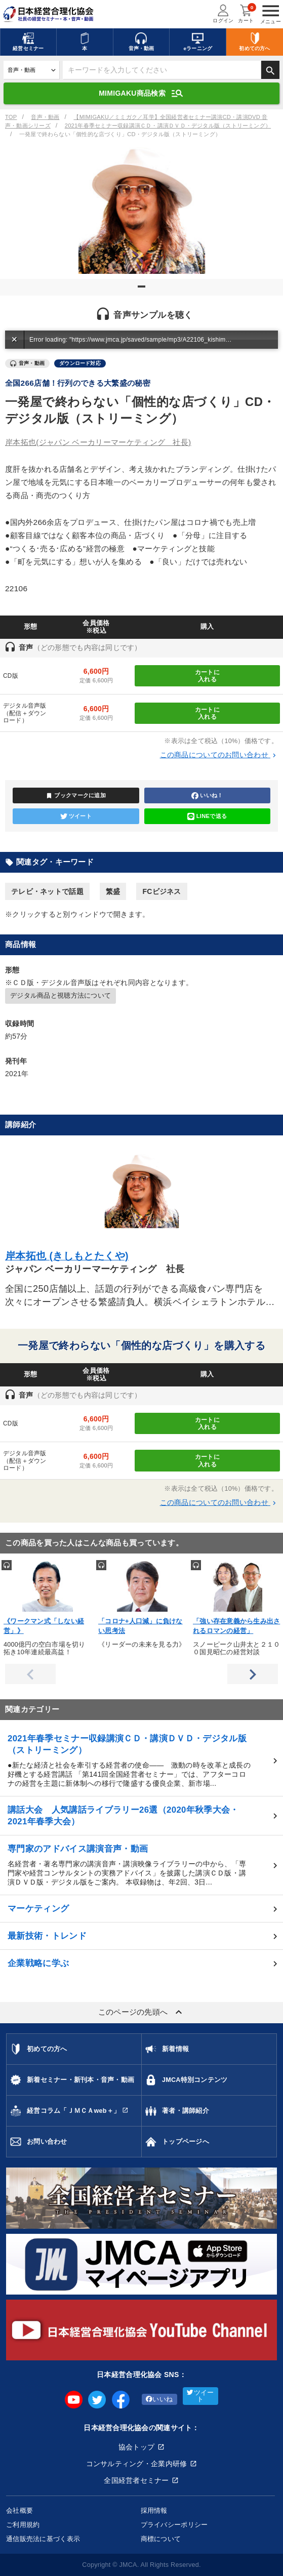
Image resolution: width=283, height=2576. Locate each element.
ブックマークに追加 (76, 795)
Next (252, 1674)
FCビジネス (161, 891)
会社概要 (19, 2510)
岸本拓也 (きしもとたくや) (67, 1255)
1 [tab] (143, 290)
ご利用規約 (22, 2524)
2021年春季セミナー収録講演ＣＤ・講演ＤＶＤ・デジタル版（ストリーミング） (168, 125)
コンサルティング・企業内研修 (136, 2464)
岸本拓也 (98, 442)
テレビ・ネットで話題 (47, 891)
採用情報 (154, 2510)
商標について (161, 2539)
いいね (159, 2399)
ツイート (76, 816)
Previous (30, 1674)
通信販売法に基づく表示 (43, 2539)
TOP (11, 117)
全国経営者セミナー (136, 2480)
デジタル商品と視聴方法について (60, 995)
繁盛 (113, 891)
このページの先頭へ (141, 2012)
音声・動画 (45, 117)
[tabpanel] (141, 210)
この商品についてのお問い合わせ (219, 755)
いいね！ (207, 795)
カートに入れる (207, 676)
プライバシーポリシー (174, 2524)
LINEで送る (207, 816)
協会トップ (136, 2447)
